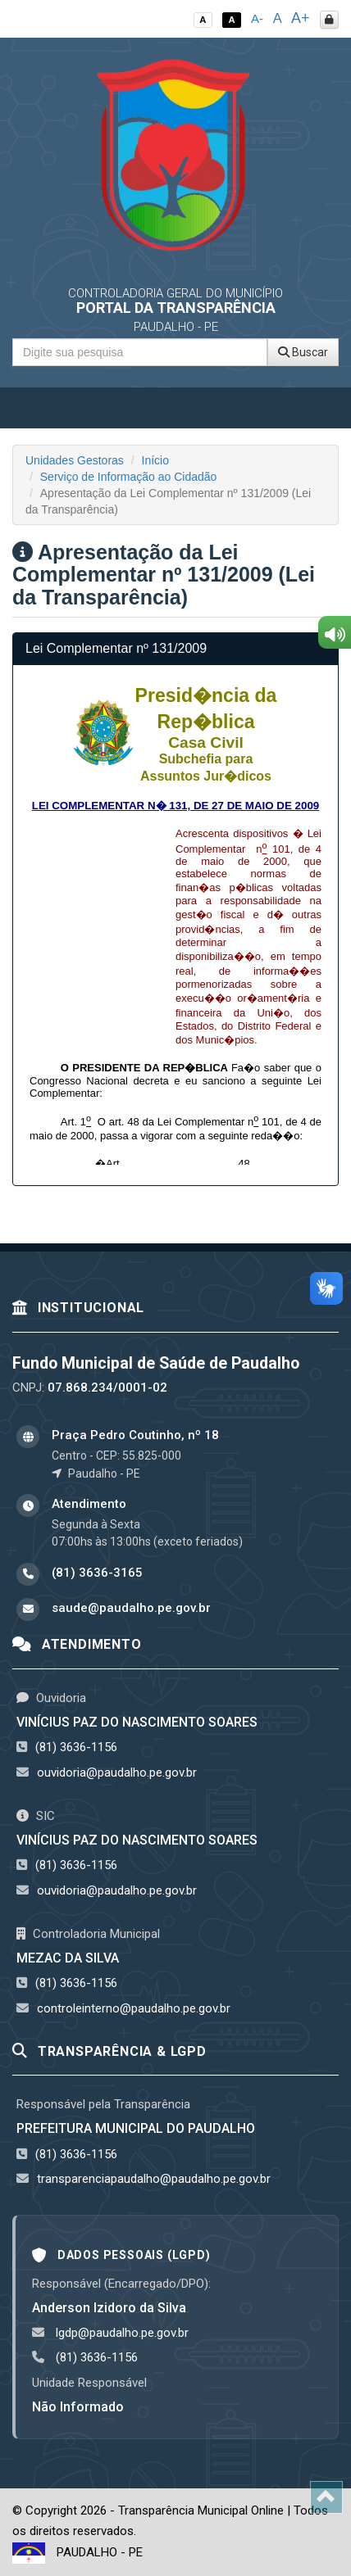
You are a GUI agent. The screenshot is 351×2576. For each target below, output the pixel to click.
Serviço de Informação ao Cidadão (128, 476)
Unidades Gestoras (74, 460)
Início (155, 460)
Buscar (303, 352)
